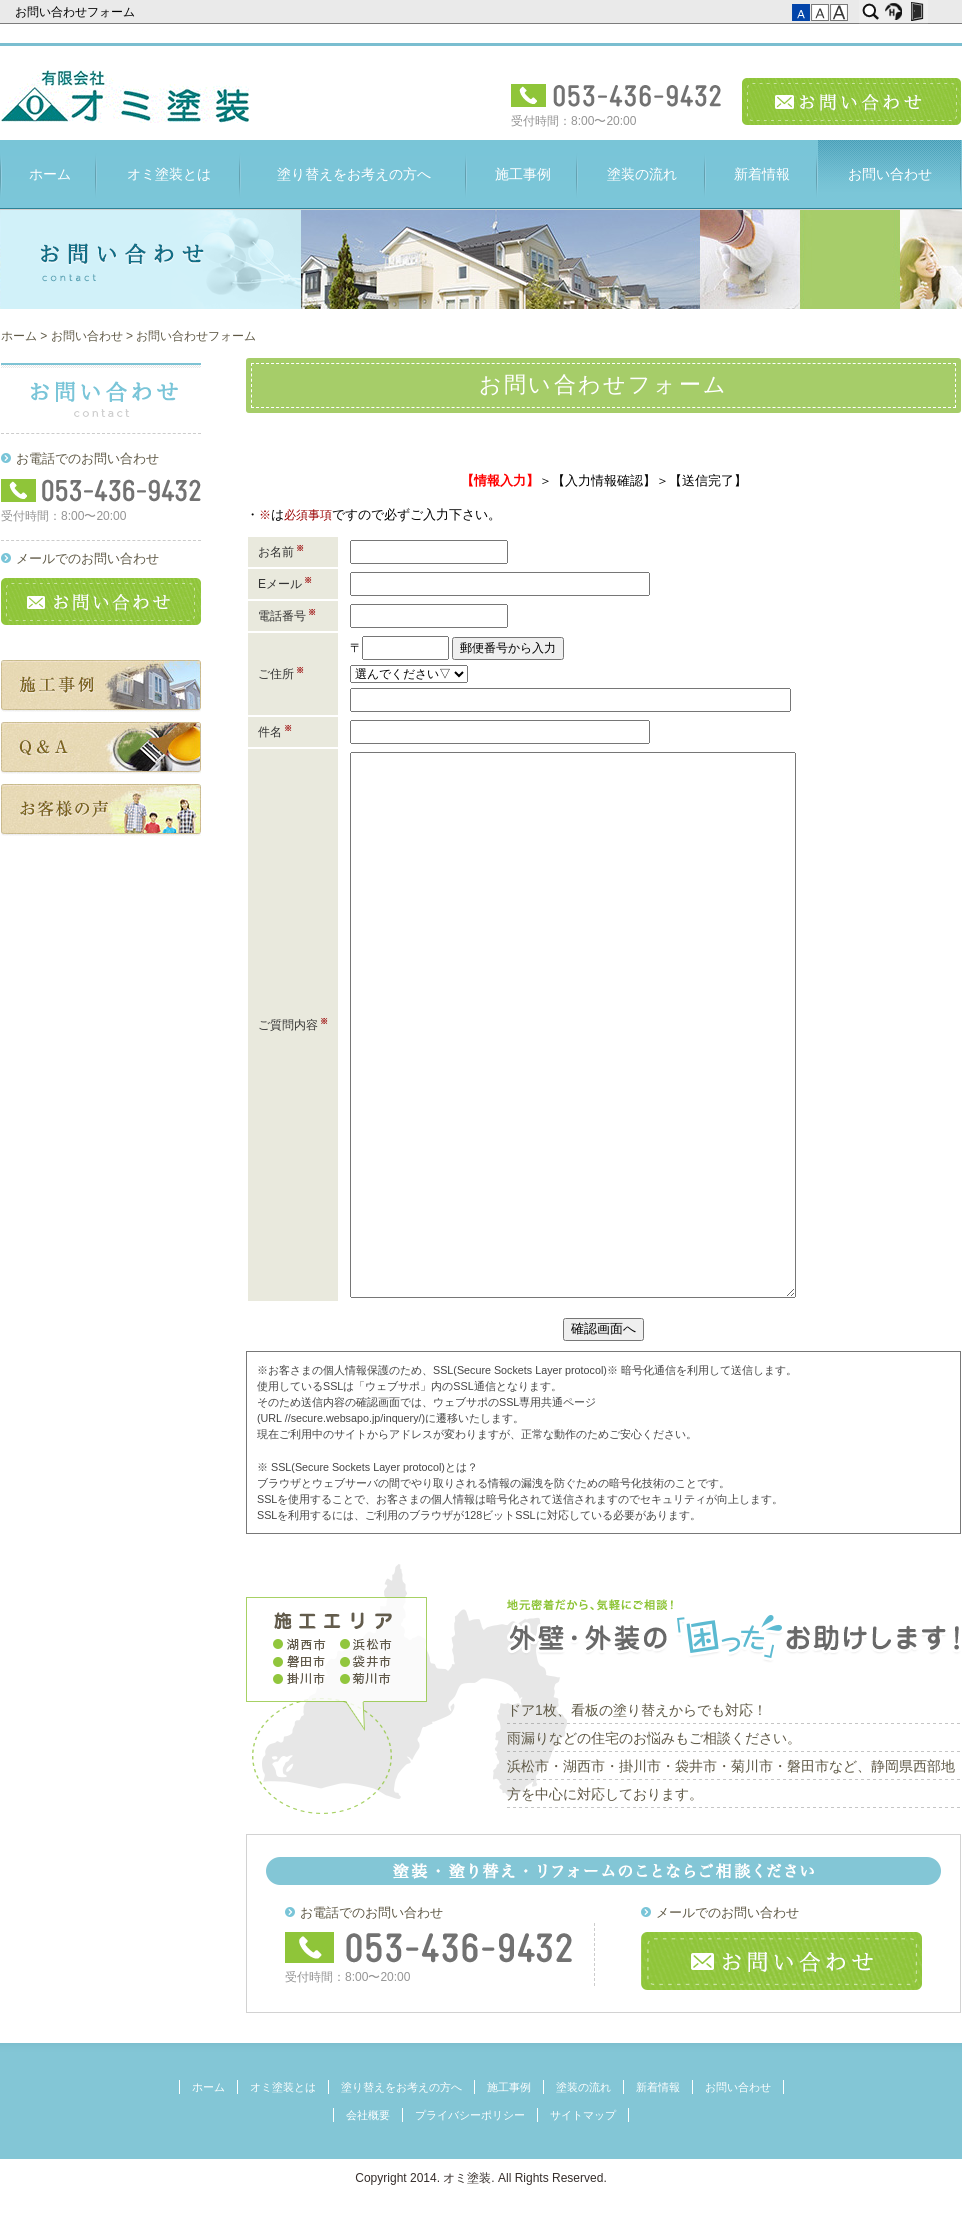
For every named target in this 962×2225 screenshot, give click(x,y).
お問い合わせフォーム (76, 12)
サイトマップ (583, 2115)
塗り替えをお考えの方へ (354, 174)
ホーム (50, 174)
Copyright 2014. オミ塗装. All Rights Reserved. (480, 2178)
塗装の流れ (642, 174)
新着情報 (762, 174)
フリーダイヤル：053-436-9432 (429, 1947)
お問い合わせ (851, 101)
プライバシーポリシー (470, 2115)
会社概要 (368, 2115)
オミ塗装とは (169, 174)
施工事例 (523, 174)
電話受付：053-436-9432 (616, 95)
